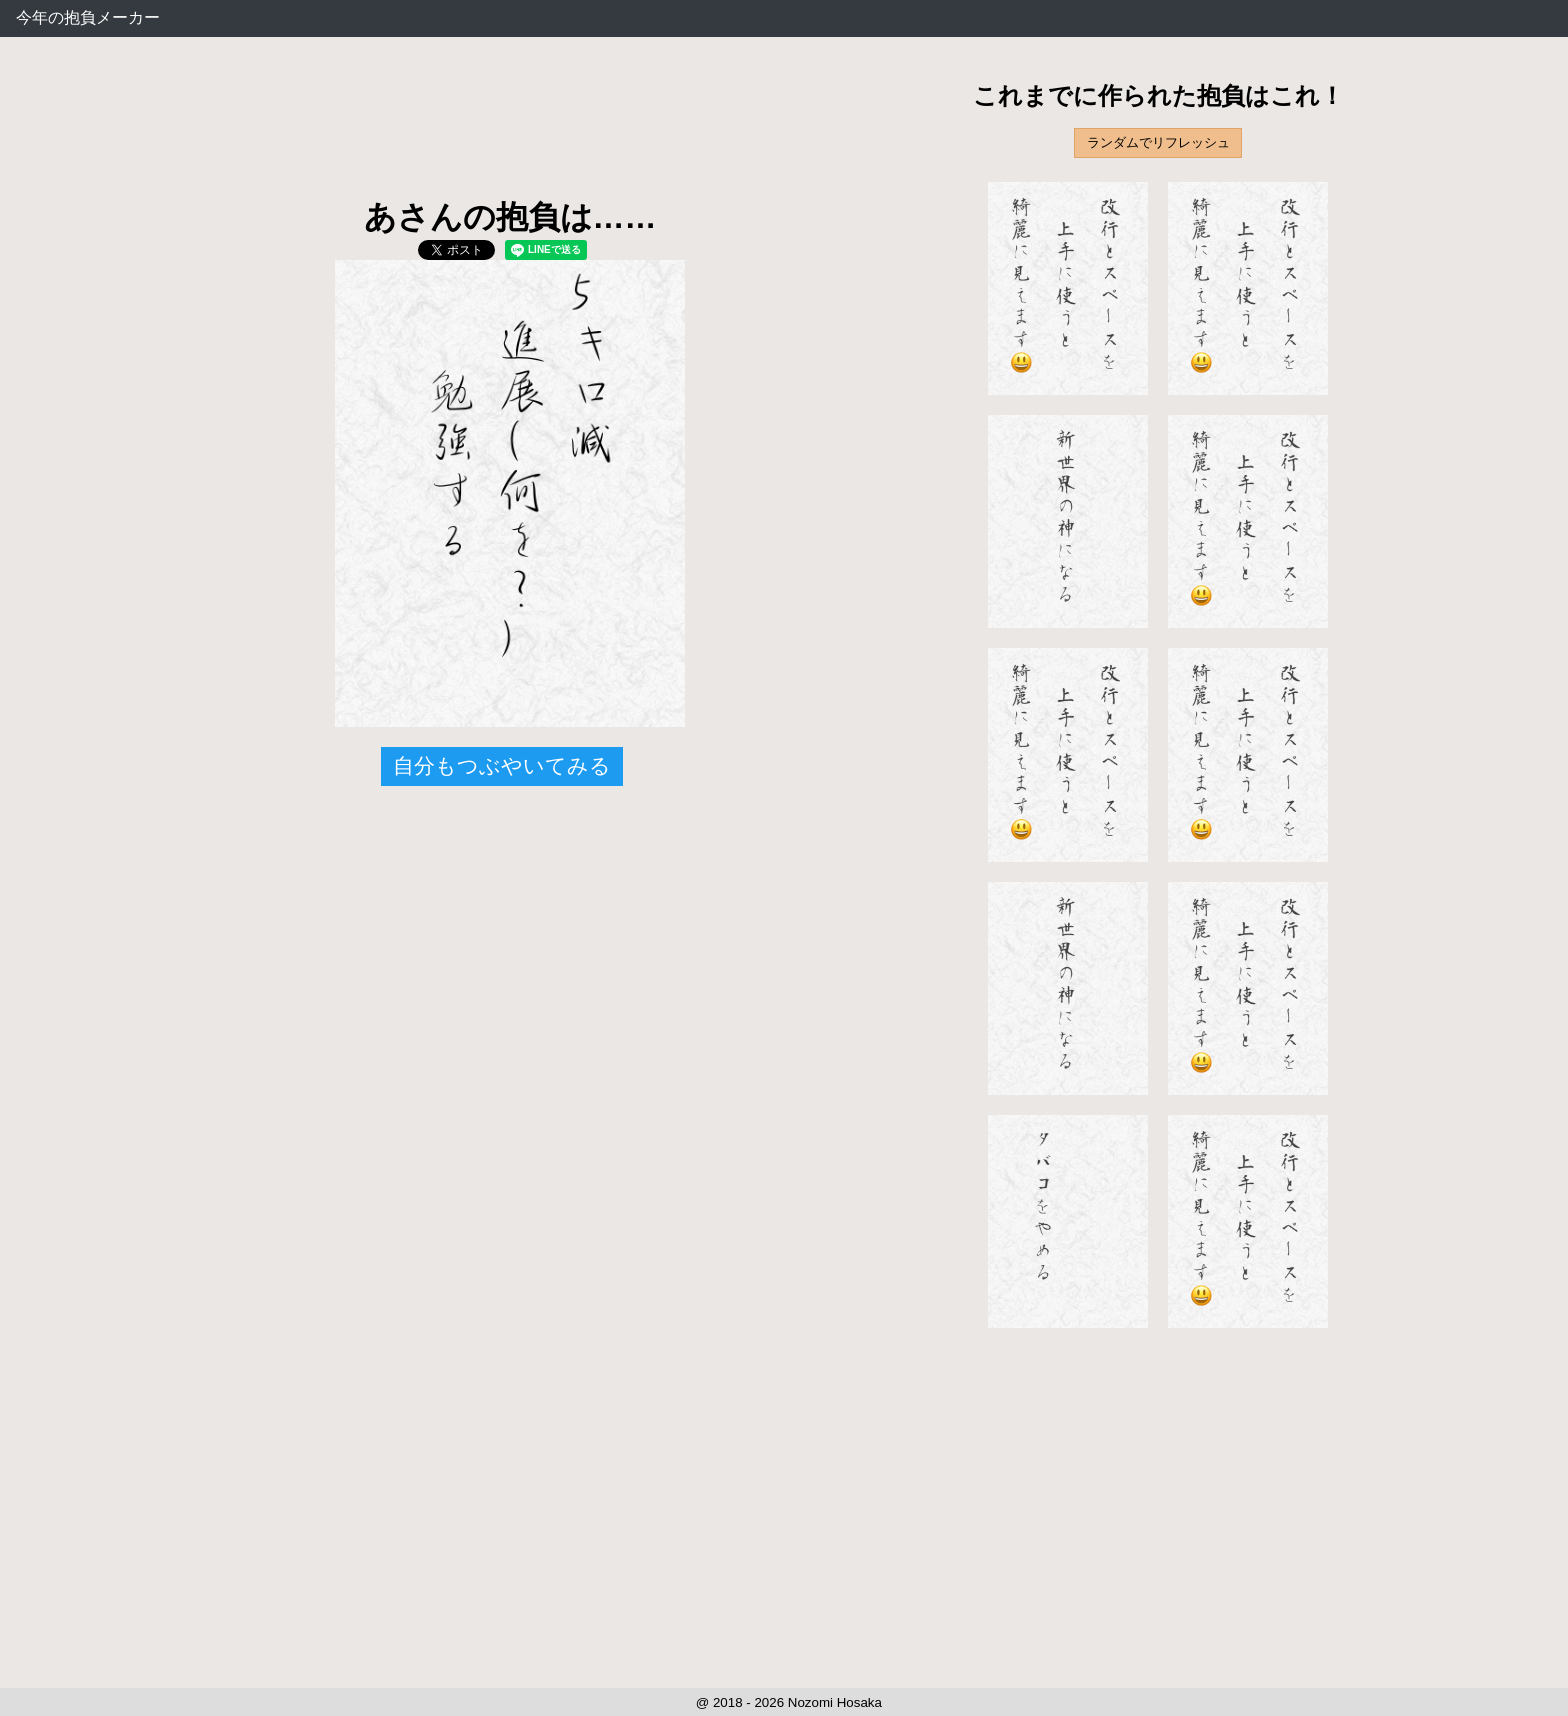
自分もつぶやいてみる (502, 765)
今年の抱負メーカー (88, 17)
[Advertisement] (510, 130)
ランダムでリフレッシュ (1158, 142)
